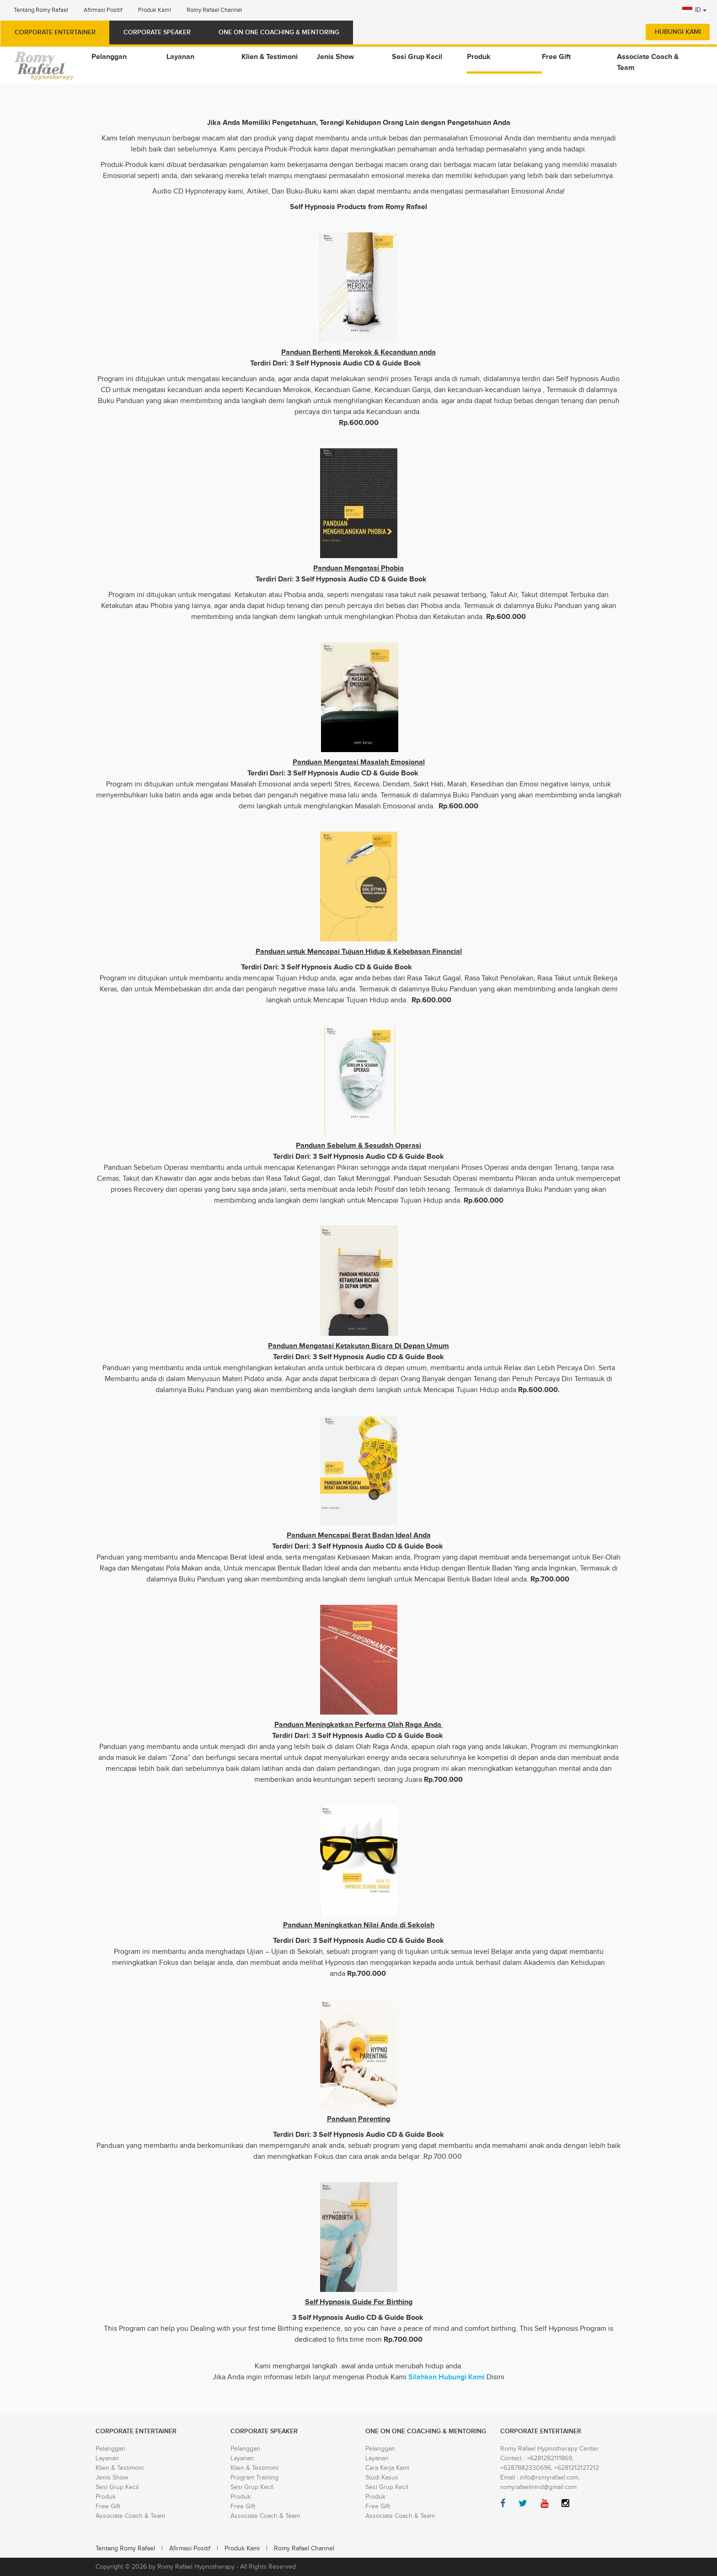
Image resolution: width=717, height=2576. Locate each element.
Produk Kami (154, 10)
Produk (106, 2497)
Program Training (254, 2477)
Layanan (107, 2458)
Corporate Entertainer (55, 32)
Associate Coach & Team (130, 2516)
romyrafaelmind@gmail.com (538, 2487)
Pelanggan (110, 2449)
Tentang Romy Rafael (41, 10)
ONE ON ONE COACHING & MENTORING (279, 32)
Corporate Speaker (157, 32)
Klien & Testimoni (120, 2468)
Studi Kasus (381, 2477)
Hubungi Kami (678, 32)
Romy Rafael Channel (214, 10)
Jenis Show (112, 2477)
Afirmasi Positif (103, 10)
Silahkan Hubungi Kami (447, 2377)
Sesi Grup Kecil (117, 2487)
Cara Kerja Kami (387, 2468)
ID (694, 10)
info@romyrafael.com (549, 2477)
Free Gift (108, 2506)
